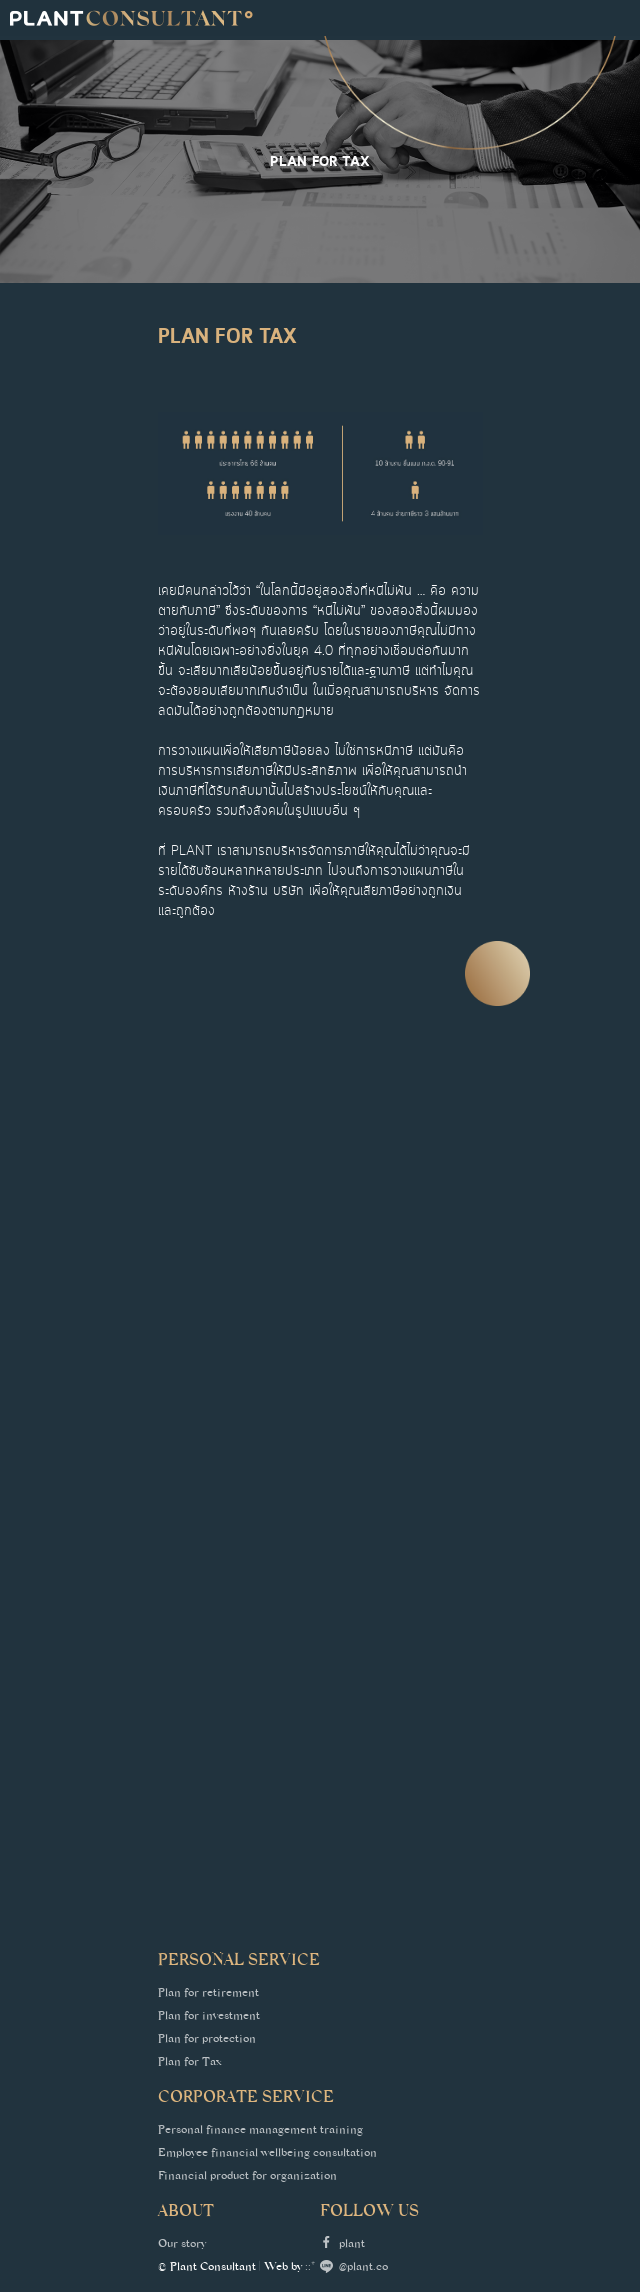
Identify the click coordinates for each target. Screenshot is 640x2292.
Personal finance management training (260, 2131)
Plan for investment (209, 2017)
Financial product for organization (247, 2177)
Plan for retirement (208, 1994)
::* (310, 2268)
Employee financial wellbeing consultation (267, 2154)
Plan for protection (207, 2040)
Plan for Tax (190, 2063)
